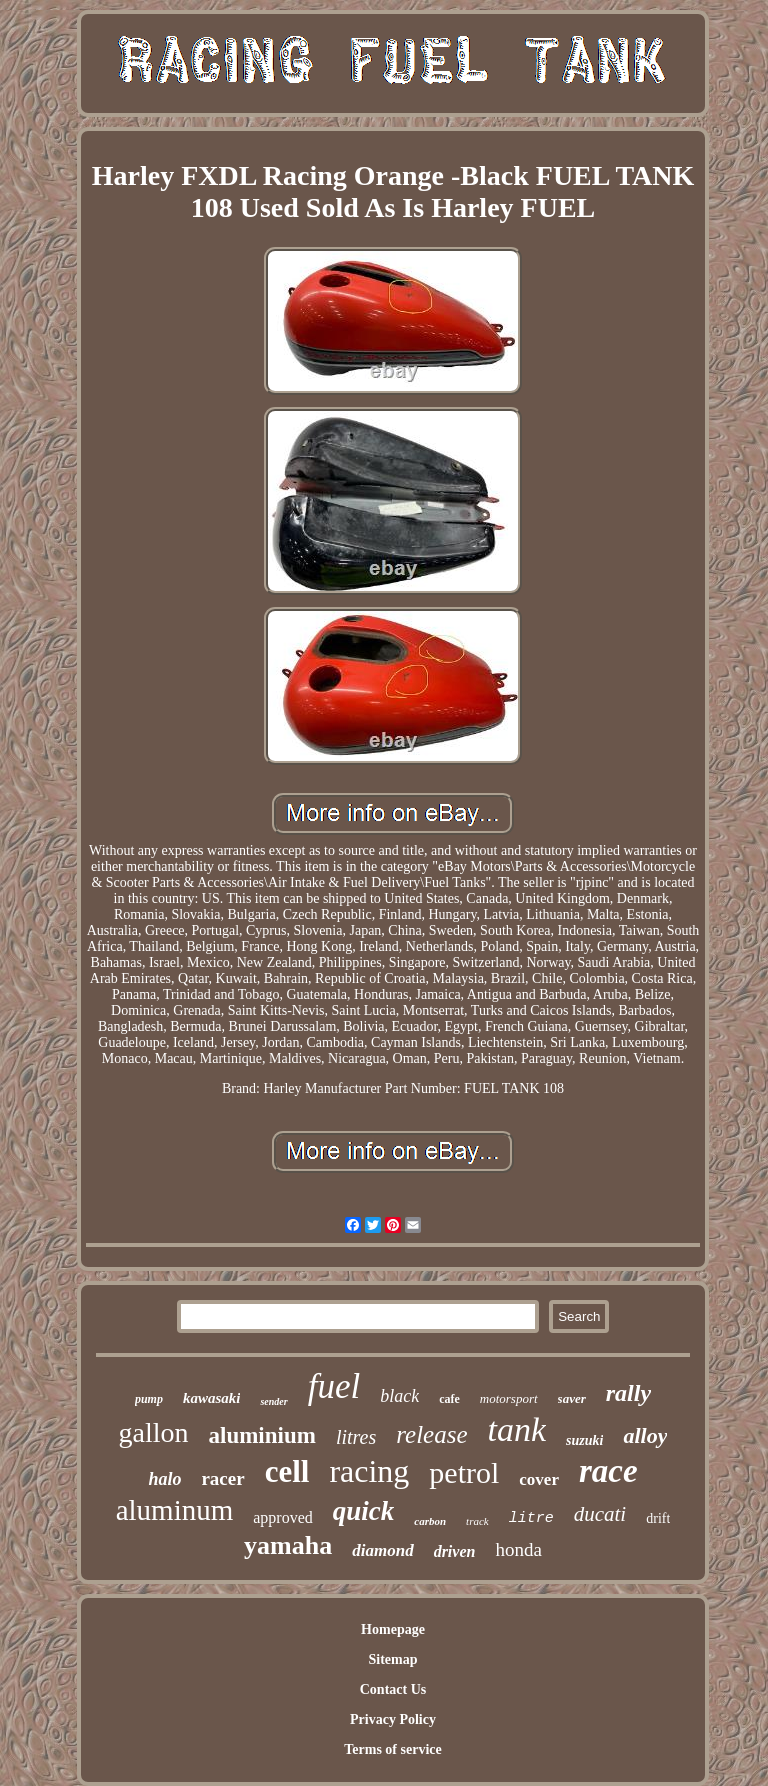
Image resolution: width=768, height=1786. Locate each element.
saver (572, 1398)
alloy (645, 1435)
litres (356, 1437)
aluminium (262, 1435)
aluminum (175, 1510)
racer (222, 1478)
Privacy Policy (393, 1719)
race (608, 1471)
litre (531, 1518)
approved (283, 1517)
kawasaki (212, 1398)
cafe (449, 1399)
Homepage (393, 1629)
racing (369, 1471)
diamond (382, 1550)
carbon (430, 1521)
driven (455, 1551)
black (399, 1396)
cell (287, 1471)
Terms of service (392, 1749)
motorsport (509, 1398)
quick (364, 1511)
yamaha (288, 1545)
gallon (154, 1432)
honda (518, 1549)
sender (273, 1401)
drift (658, 1518)
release (431, 1434)
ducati (600, 1514)
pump (149, 1399)
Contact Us (393, 1689)
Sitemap (392, 1659)
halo (164, 1479)
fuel (334, 1386)
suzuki (584, 1440)
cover (539, 1479)
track (477, 1521)
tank (517, 1429)
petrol (464, 1472)
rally (628, 1393)
